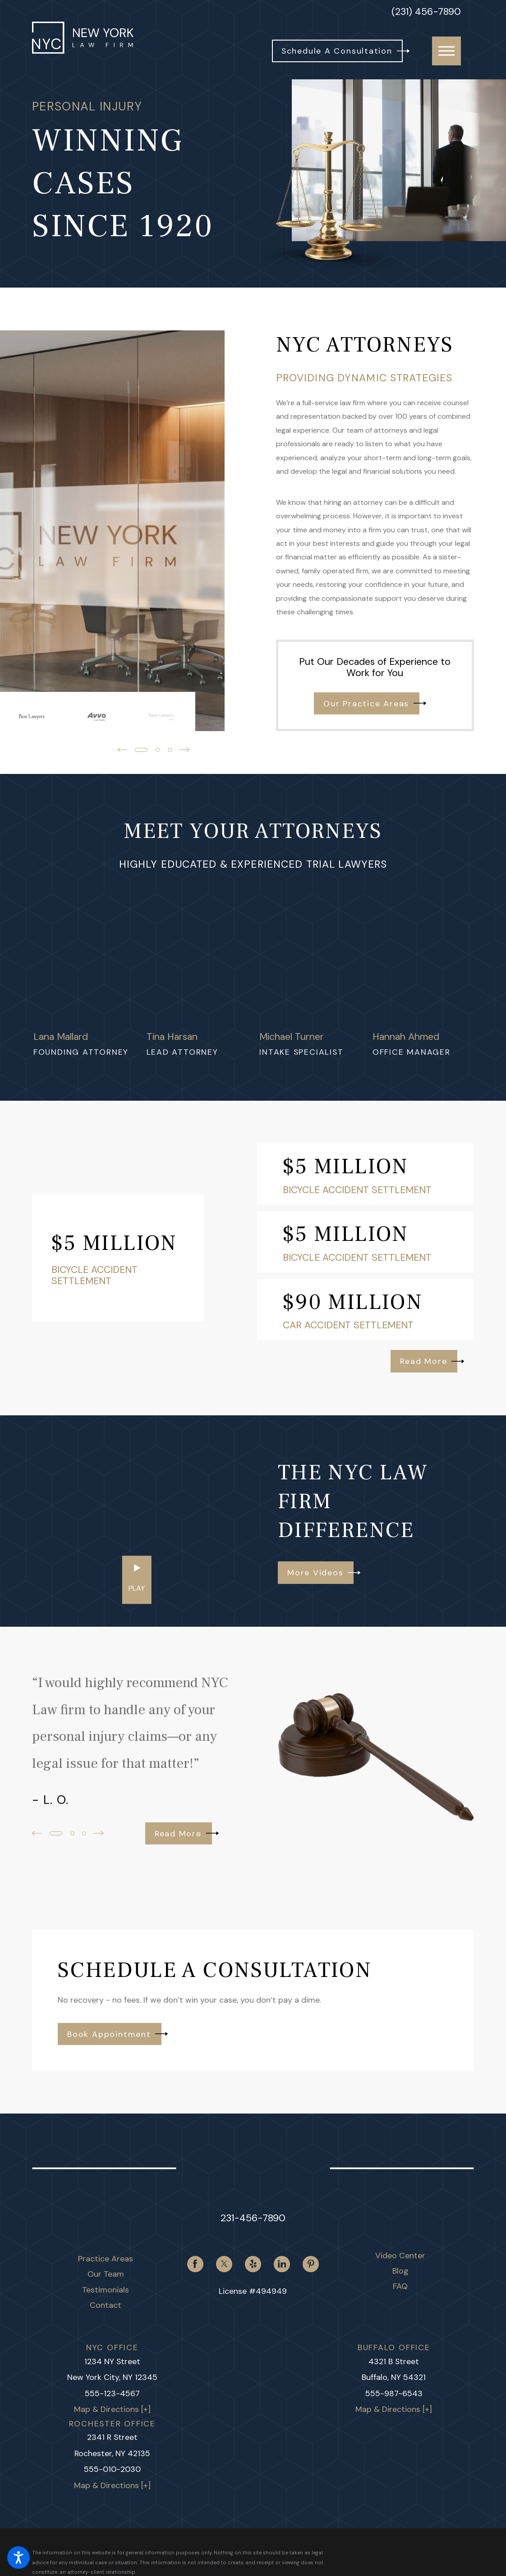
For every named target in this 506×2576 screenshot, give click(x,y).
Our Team (105, 2274)
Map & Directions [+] (112, 2409)
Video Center (400, 2255)
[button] (18, 2557)
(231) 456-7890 (426, 12)
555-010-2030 (112, 2469)
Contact (105, 2305)
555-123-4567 (112, 2393)
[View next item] (98, 1833)
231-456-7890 (253, 2218)
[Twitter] (224, 2264)
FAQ (400, 2286)
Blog (400, 2270)
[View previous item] (37, 1833)
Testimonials (105, 2289)
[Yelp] (253, 2264)
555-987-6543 (394, 2393)
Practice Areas (105, 2258)
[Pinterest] (311, 2264)
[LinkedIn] (282, 2264)
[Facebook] (195, 2264)
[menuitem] (105, 2259)
